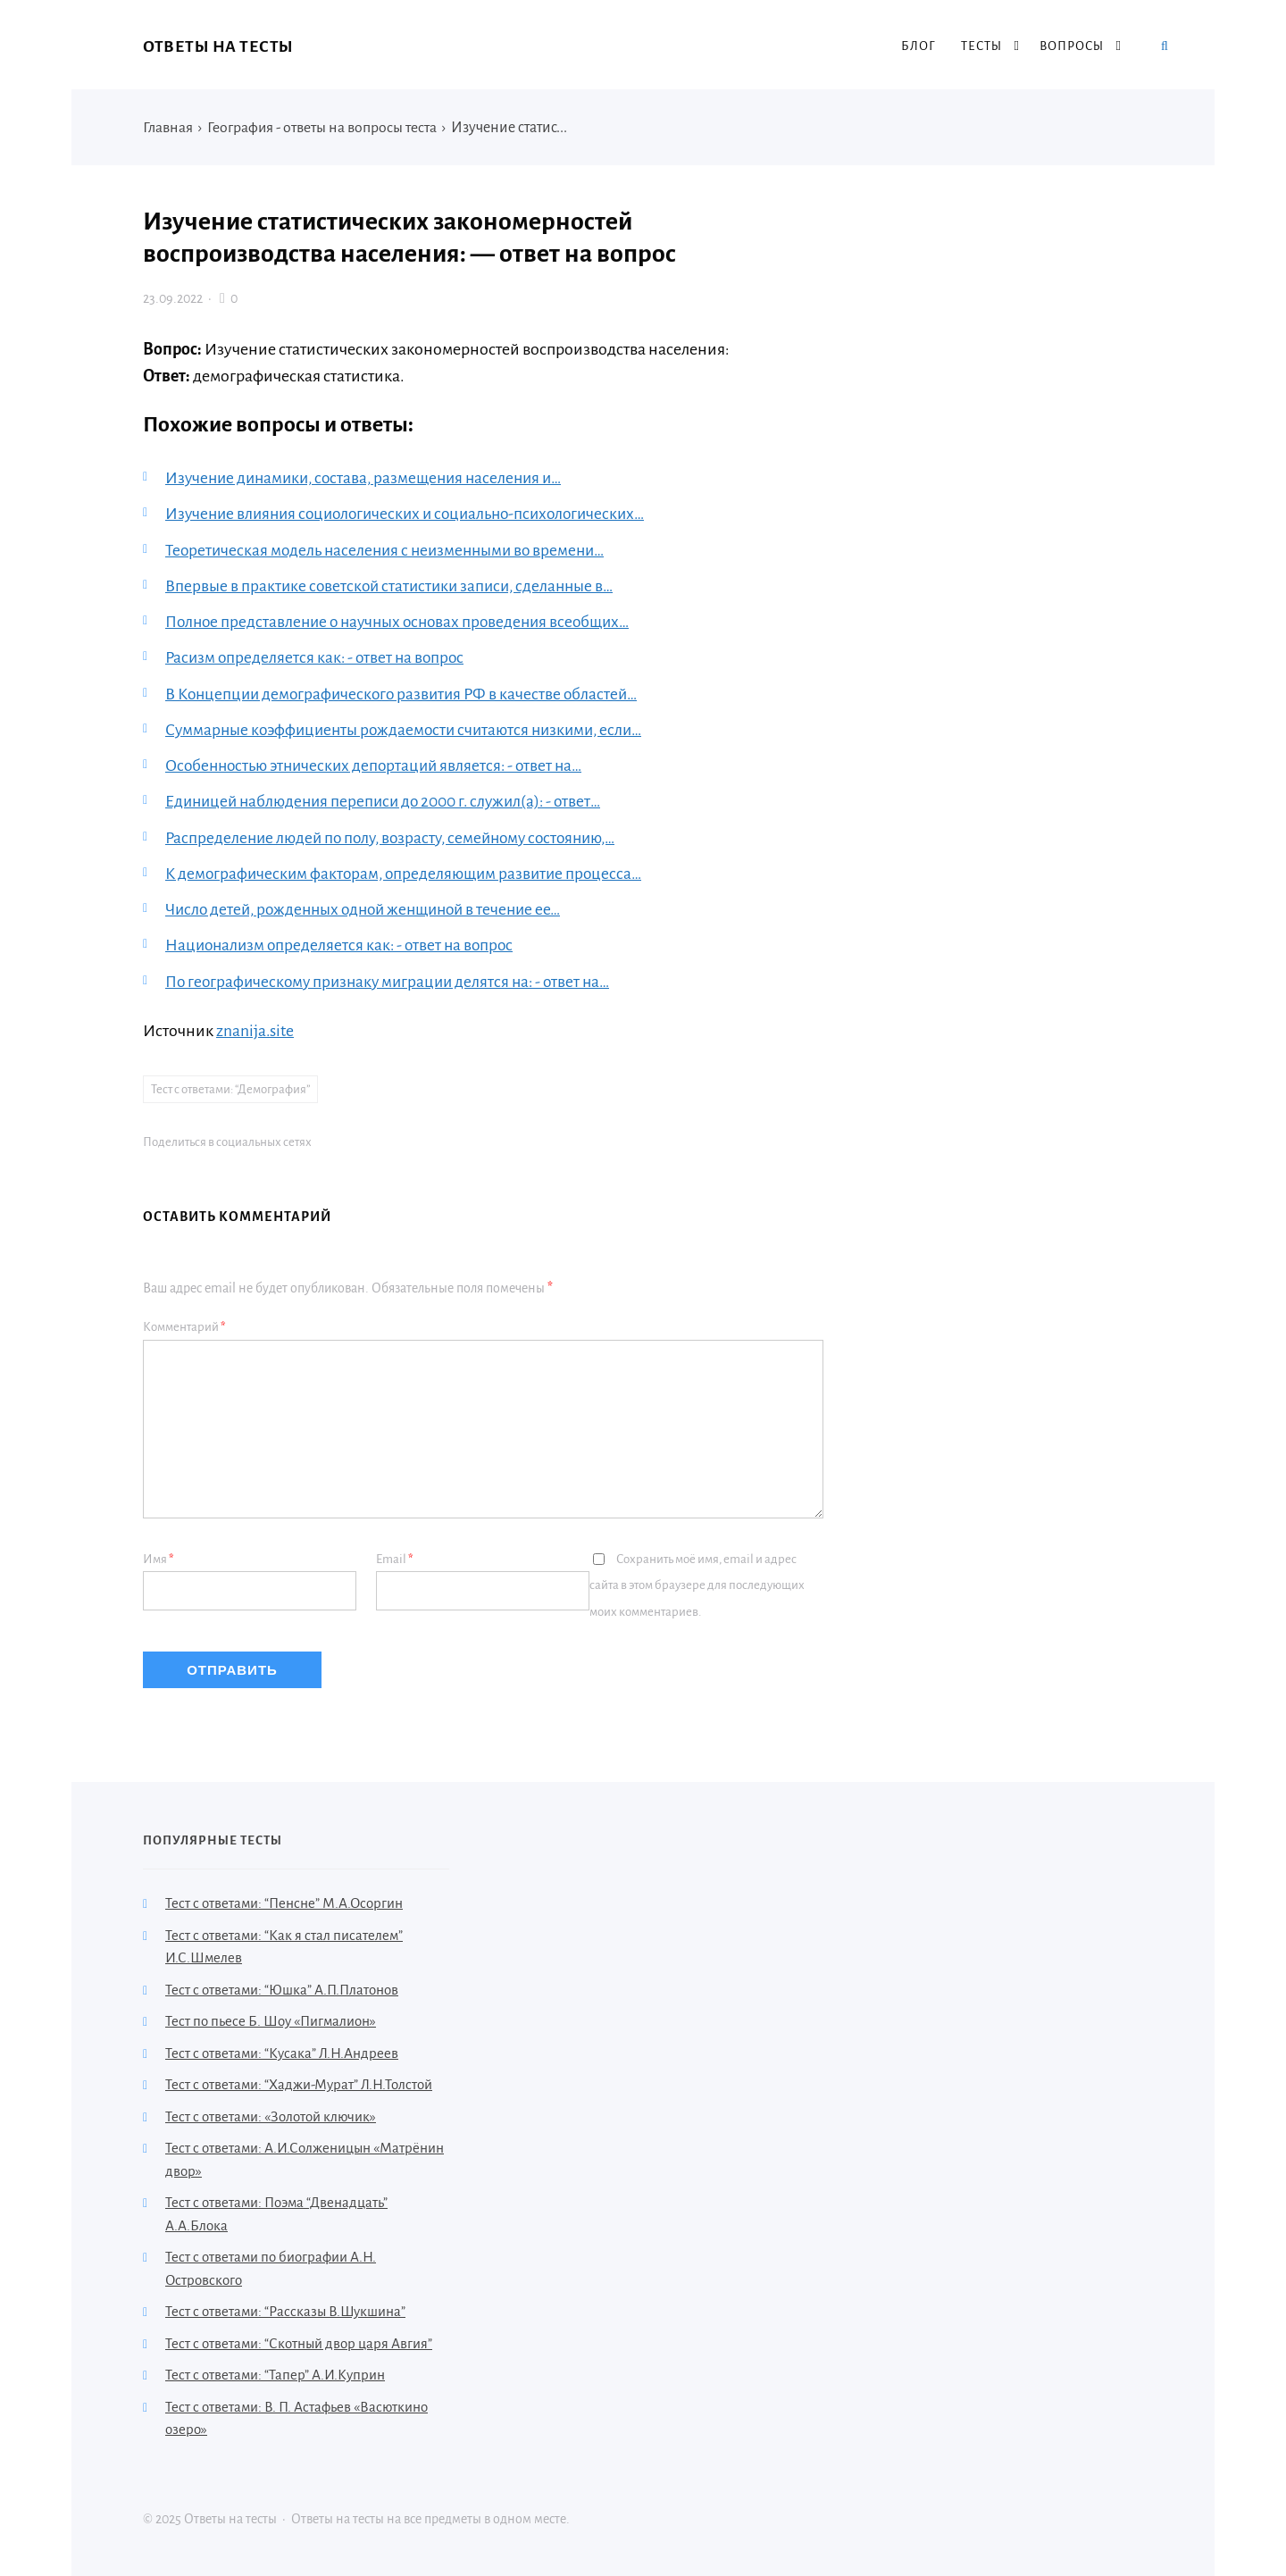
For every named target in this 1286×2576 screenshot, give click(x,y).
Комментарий (184, 1324)
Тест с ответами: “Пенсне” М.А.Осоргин (284, 1901)
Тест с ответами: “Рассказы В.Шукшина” (285, 2309)
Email (394, 1556)
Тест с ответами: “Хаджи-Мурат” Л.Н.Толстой (298, 2082)
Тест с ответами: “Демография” (230, 1085)
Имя (158, 1556)
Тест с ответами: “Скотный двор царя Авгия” (298, 2340)
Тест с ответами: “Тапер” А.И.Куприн (275, 2372)
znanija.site (255, 1027)
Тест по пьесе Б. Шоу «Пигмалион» (270, 2019)
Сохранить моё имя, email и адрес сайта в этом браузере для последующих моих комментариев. (697, 1583)
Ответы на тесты (218, 46)
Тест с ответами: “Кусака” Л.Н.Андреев (281, 2050)
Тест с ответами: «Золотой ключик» (270, 2113)
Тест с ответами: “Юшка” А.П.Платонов (281, 1987)
